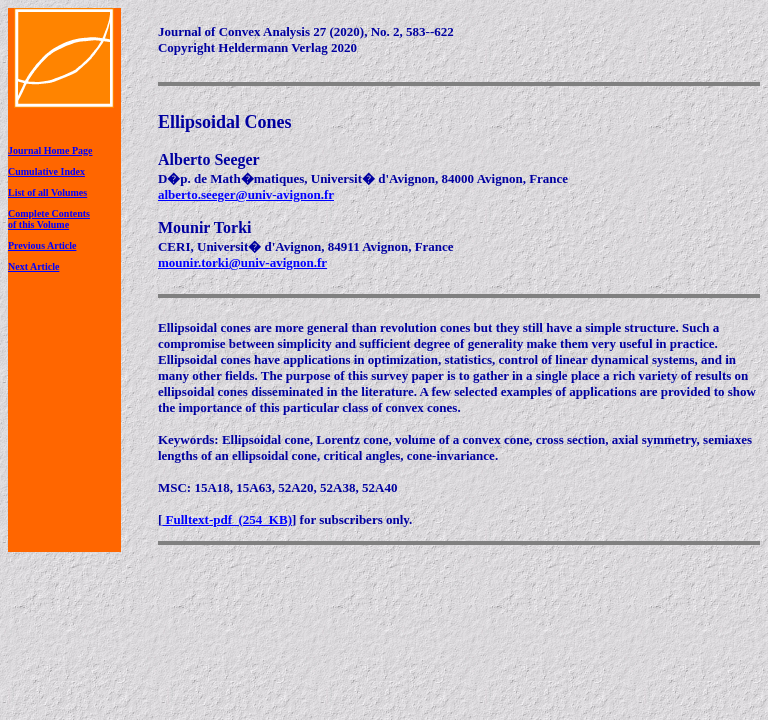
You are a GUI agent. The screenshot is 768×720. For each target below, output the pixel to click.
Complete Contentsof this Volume (49, 219)
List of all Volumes (47, 192)
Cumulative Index (46, 171)
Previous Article (42, 245)
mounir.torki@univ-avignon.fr (242, 262)
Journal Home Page (50, 150)
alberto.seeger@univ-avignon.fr (246, 194)
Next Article (33, 266)
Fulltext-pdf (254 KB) (227, 519)
